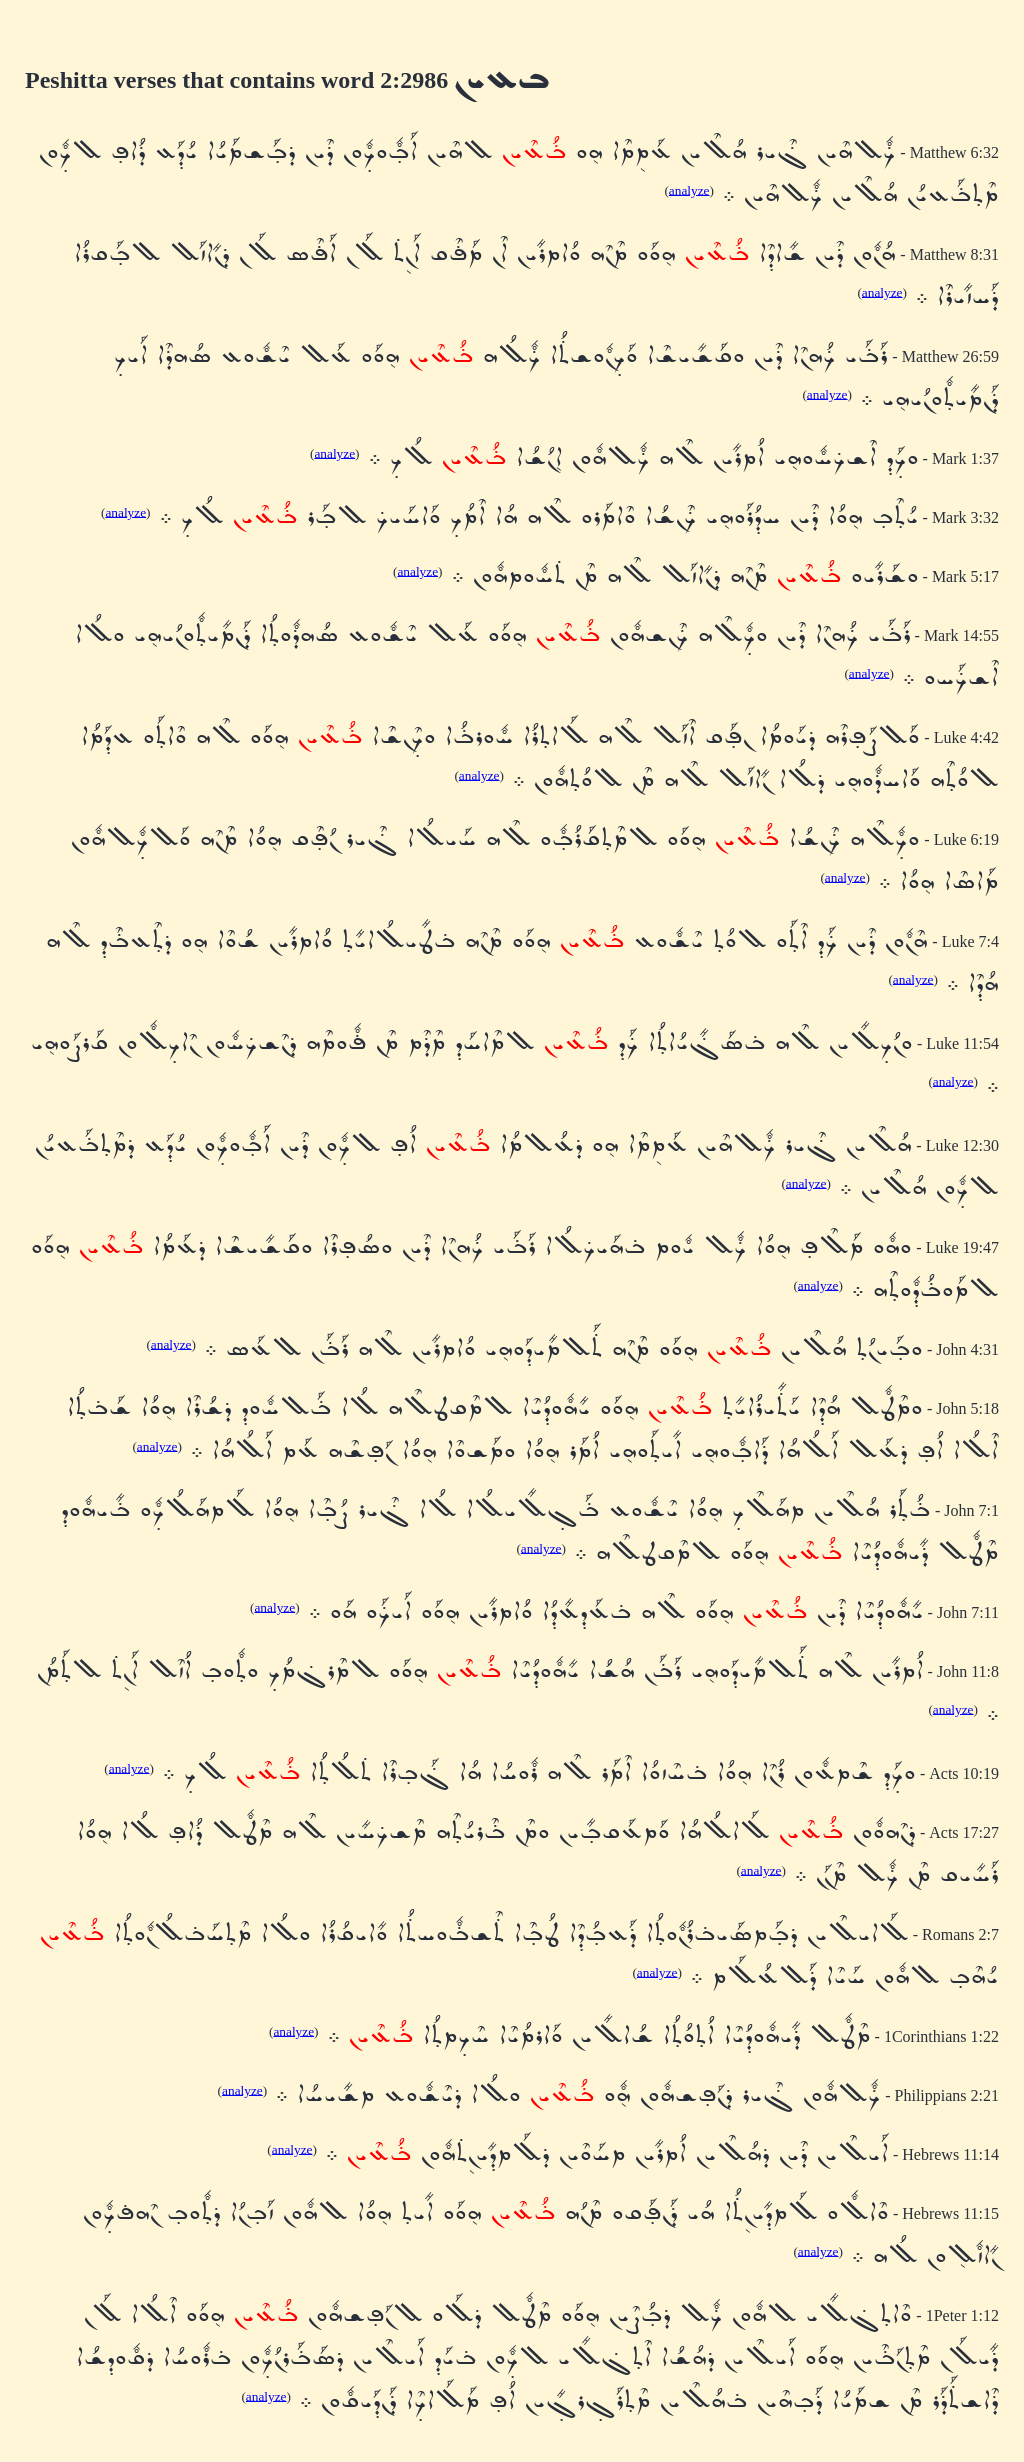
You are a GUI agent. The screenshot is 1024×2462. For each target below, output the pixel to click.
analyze (689, 189)
